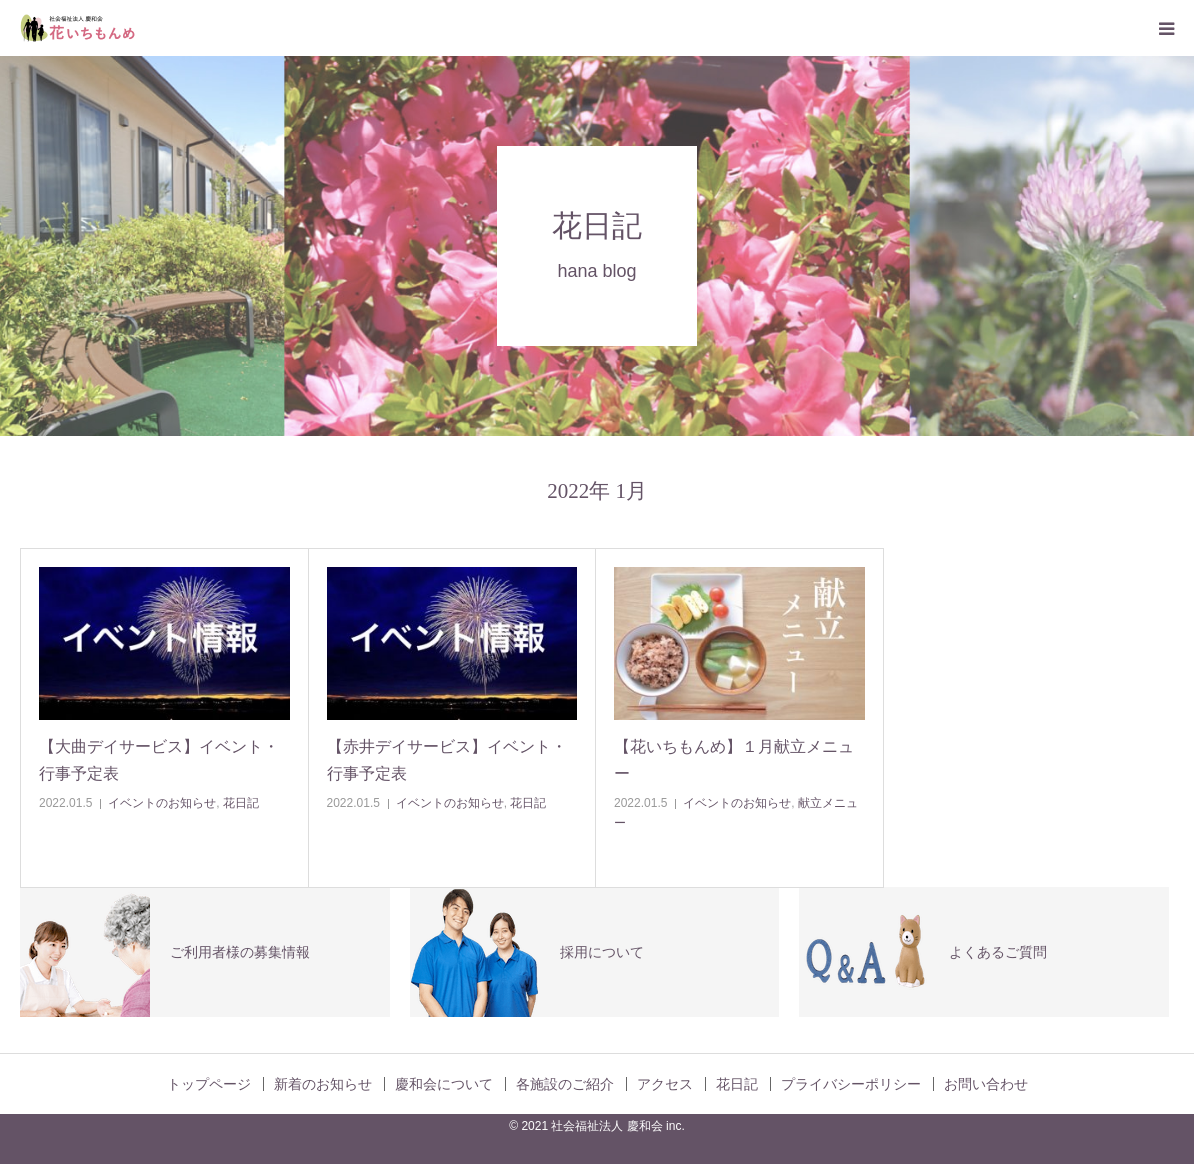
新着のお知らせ (323, 1084)
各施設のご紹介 (565, 1084)
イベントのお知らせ (162, 803)
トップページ (209, 1084)
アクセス (665, 1084)
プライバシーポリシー (851, 1084)
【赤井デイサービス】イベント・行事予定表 (447, 760)
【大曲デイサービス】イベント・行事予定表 (159, 760)
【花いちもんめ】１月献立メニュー (734, 760)
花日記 (241, 803)
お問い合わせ (986, 1084)
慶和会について (444, 1084)
